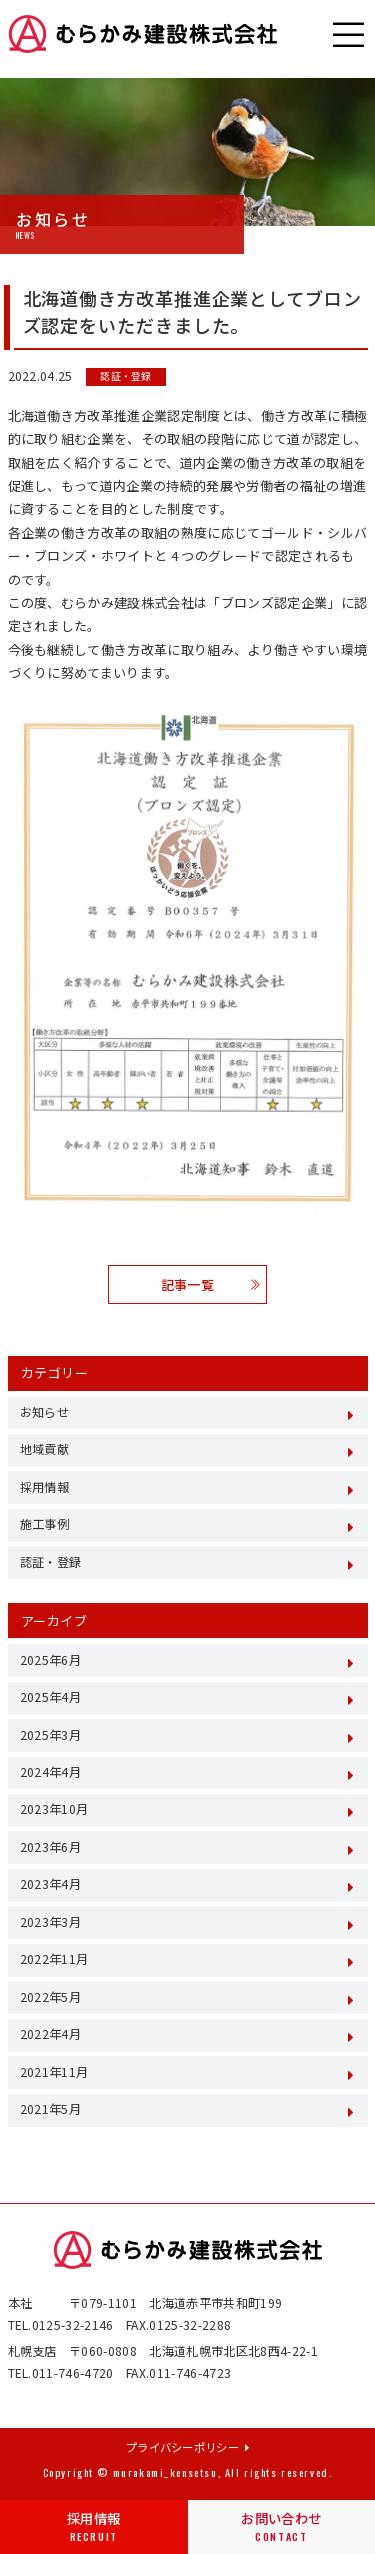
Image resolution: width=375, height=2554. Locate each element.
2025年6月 (50, 1660)
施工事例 (44, 1524)
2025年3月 (50, 1735)
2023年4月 (50, 1884)
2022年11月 (54, 1959)
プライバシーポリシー (187, 2447)
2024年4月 (50, 1772)
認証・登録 (125, 377)
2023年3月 (50, 1922)
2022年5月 (50, 1997)
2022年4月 (50, 2034)
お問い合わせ (281, 2527)
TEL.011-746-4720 (61, 2373)
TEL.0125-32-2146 (61, 2325)
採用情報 (93, 2527)
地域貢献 (44, 1449)
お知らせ (44, 1412)
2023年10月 (54, 1809)
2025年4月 (50, 1697)
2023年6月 (50, 1847)
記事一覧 (210, 1284)
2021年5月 (50, 2109)
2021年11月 (54, 2072)
